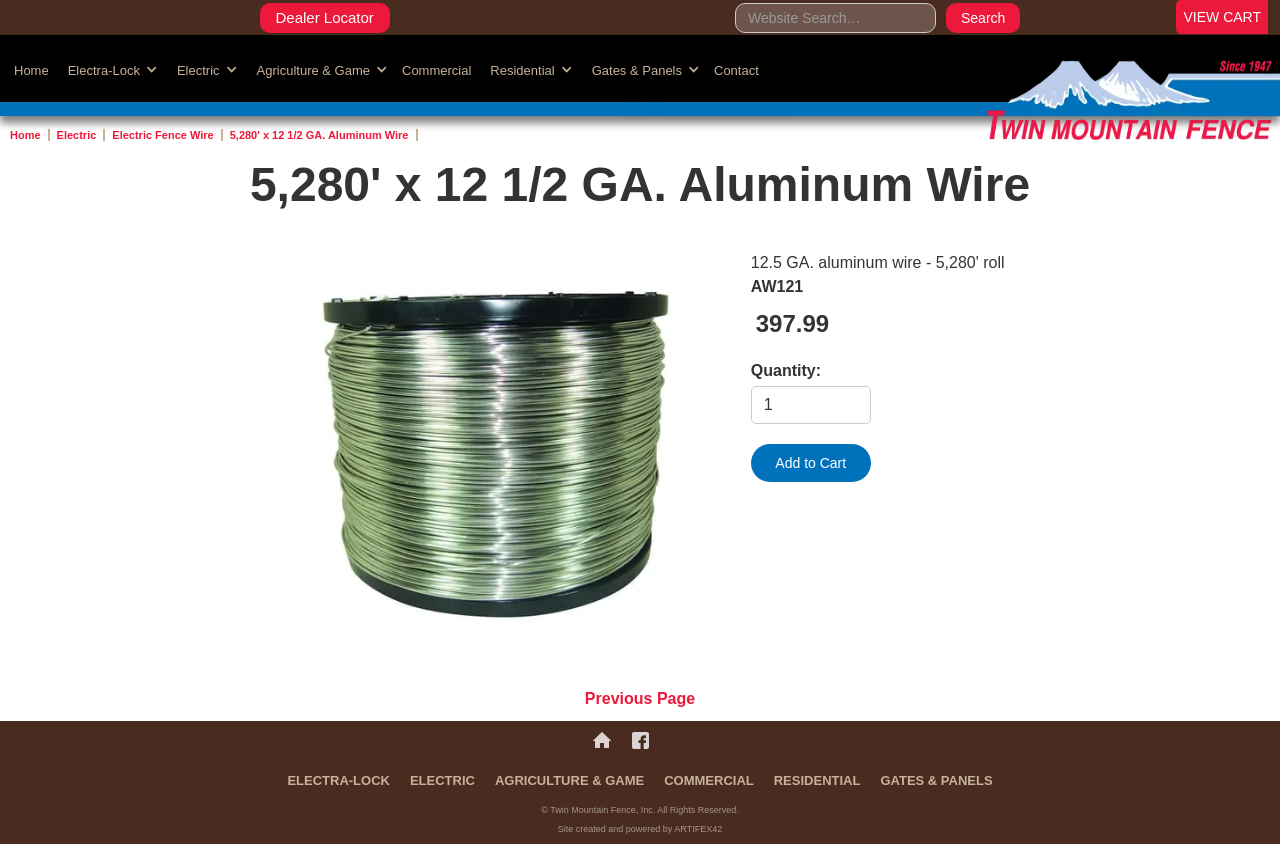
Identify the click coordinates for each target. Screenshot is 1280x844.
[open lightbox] (495, 454)
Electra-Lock (338, 780)
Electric (77, 135)
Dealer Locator (324, 17)
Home (31, 70)
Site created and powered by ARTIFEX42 (640, 829)
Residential (817, 780)
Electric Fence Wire (162, 135)
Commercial (436, 70)
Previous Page (640, 698)
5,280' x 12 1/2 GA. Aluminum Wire (319, 135)
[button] (110, 69)
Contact (736, 70)
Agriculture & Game (569, 780)
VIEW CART (1222, 17)
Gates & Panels (936, 780)
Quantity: (786, 370)
